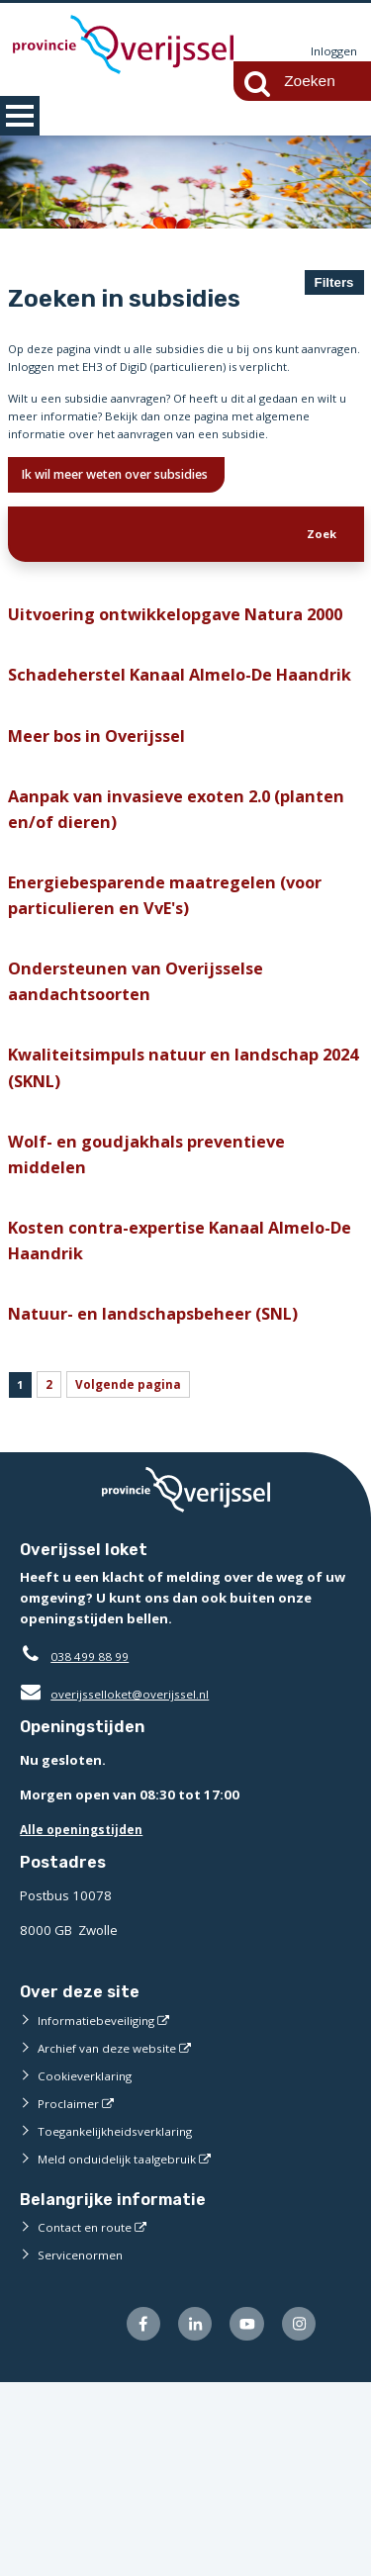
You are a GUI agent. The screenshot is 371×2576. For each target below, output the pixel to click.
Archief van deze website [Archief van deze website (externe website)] (114, 2237)
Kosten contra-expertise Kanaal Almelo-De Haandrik (186, 1416)
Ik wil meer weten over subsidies (136, 532)
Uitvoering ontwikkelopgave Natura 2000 (165, 697)
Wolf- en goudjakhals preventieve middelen (156, 1323)
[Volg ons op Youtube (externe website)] (241, 2515)
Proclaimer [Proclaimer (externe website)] (70, 2292)
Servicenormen (84, 2443)
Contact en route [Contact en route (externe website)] (88, 2416)
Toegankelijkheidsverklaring (123, 2320)
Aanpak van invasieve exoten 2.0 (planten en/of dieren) (152, 948)
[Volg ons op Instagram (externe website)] (296, 2515)
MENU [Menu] (20, 116)
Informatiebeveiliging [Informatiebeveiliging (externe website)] (101, 2209)
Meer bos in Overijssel (105, 869)
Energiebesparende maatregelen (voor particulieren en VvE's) (181, 1042)
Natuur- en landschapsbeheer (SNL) (166, 1495)
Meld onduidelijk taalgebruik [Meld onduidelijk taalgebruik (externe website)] (123, 2347)
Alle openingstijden (85, 2019)
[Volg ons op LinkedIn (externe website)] (184, 2515)
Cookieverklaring (88, 2264)
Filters (334, 282)
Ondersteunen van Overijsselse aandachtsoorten (146, 1135)
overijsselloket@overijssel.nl (121, 1883)
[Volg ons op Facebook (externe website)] (129, 2515)
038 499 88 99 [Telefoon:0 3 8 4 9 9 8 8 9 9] (94, 1846)
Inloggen (331, 51)
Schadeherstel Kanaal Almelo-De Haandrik (154, 790)
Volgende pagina (138, 1570)
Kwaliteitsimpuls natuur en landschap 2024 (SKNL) (176, 1229)
